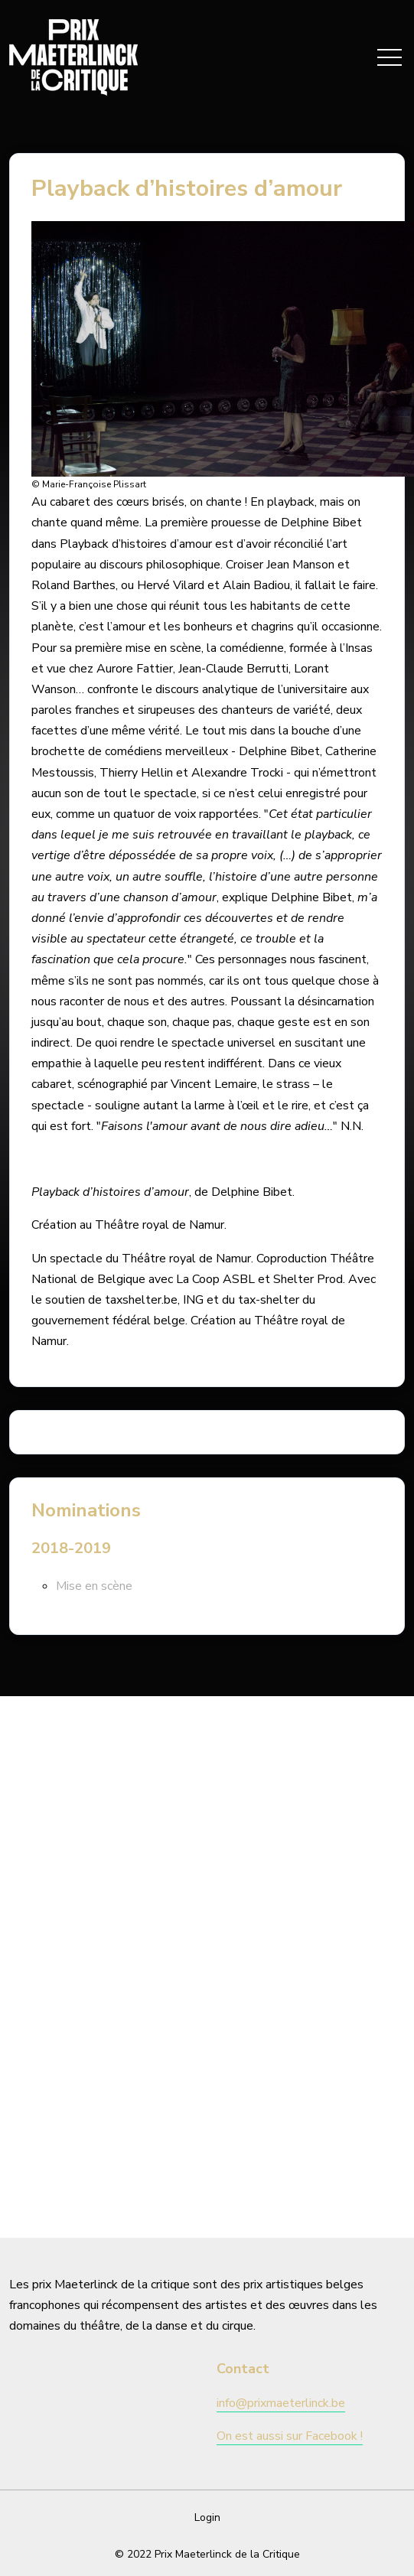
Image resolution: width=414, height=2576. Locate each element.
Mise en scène (94, 1586)
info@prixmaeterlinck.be (281, 2403)
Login (207, 2517)
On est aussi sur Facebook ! (290, 2436)
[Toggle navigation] (389, 57)
